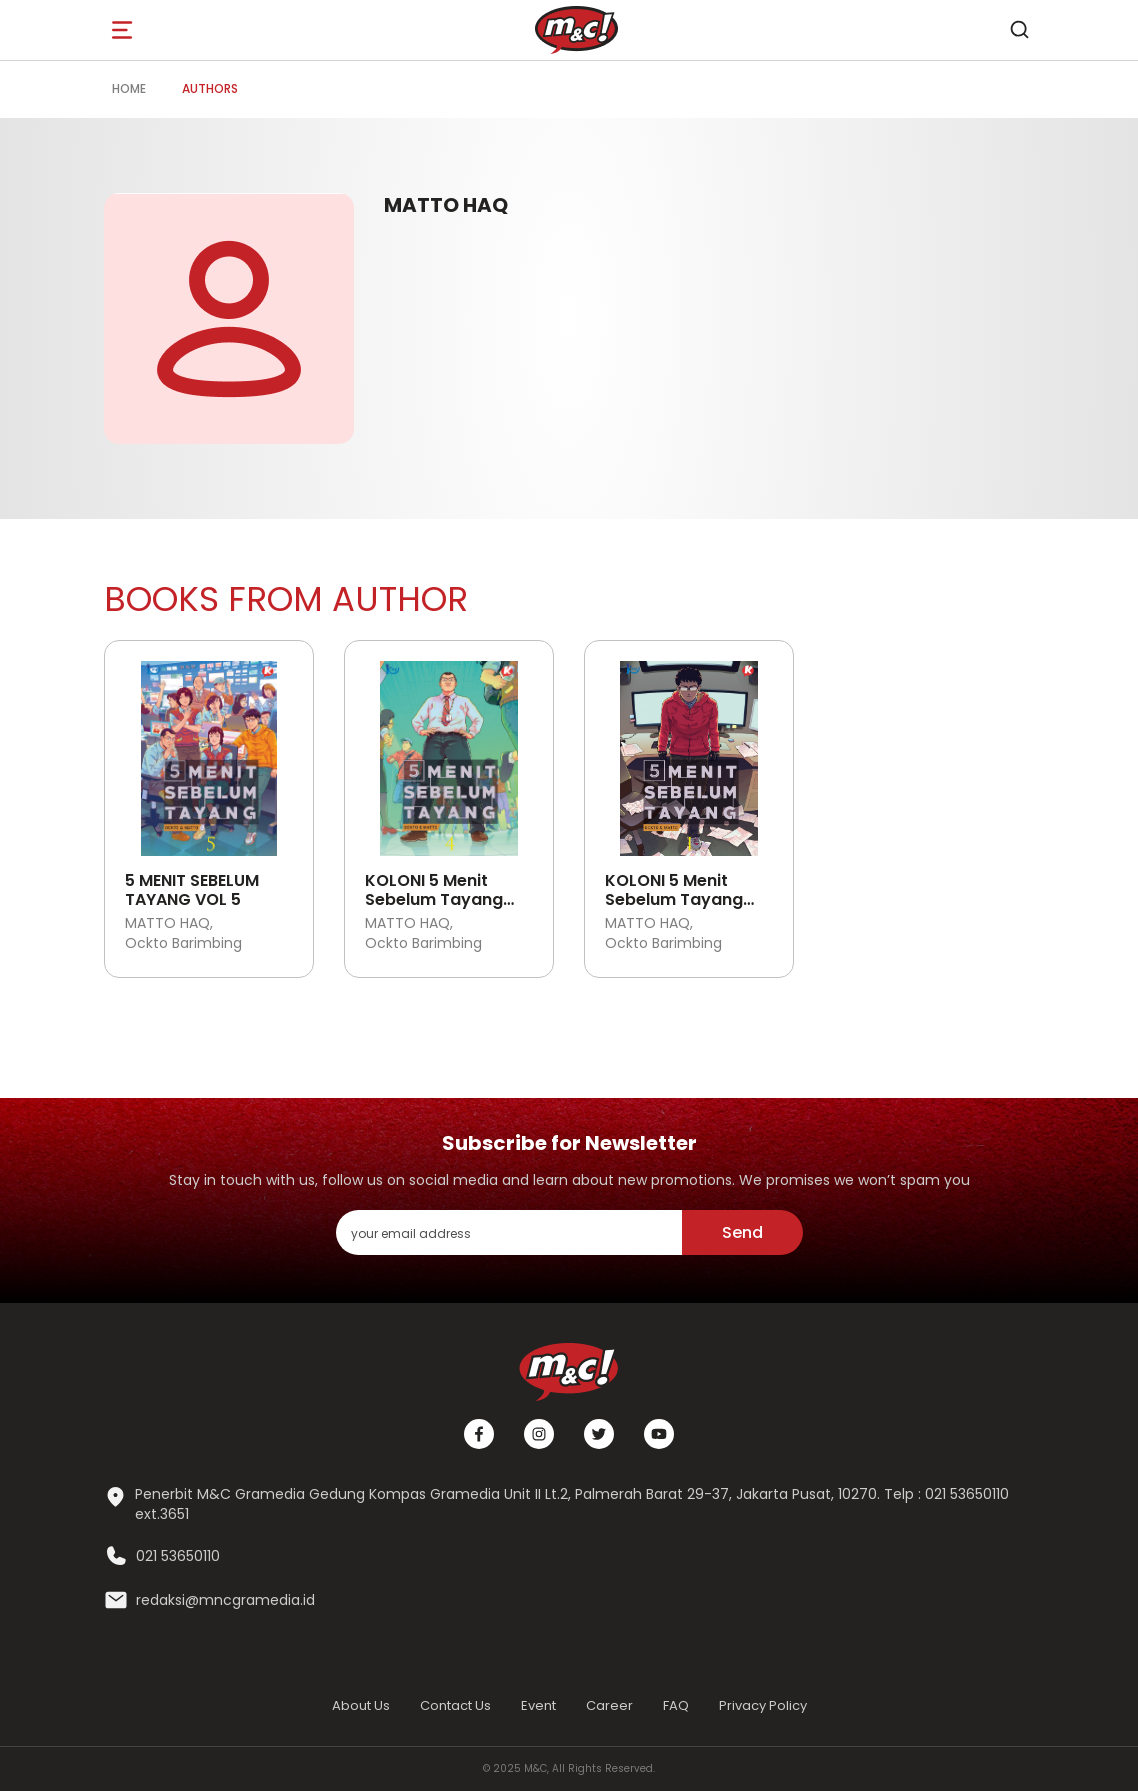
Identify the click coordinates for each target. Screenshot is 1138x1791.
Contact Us (455, 1705)
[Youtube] (659, 1434)
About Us (361, 1705)
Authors (210, 88)
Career (609, 1705)
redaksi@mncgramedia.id (225, 1600)
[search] (1019, 30)
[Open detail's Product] (209, 751)
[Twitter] (599, 1434)
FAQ (676, 1705)
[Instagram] (539, 1434)
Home (129, 88)
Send (742, 1232)
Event (538, 1705)
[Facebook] (479, 1434)
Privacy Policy (763, 1705)
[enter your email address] (509, 1232)
